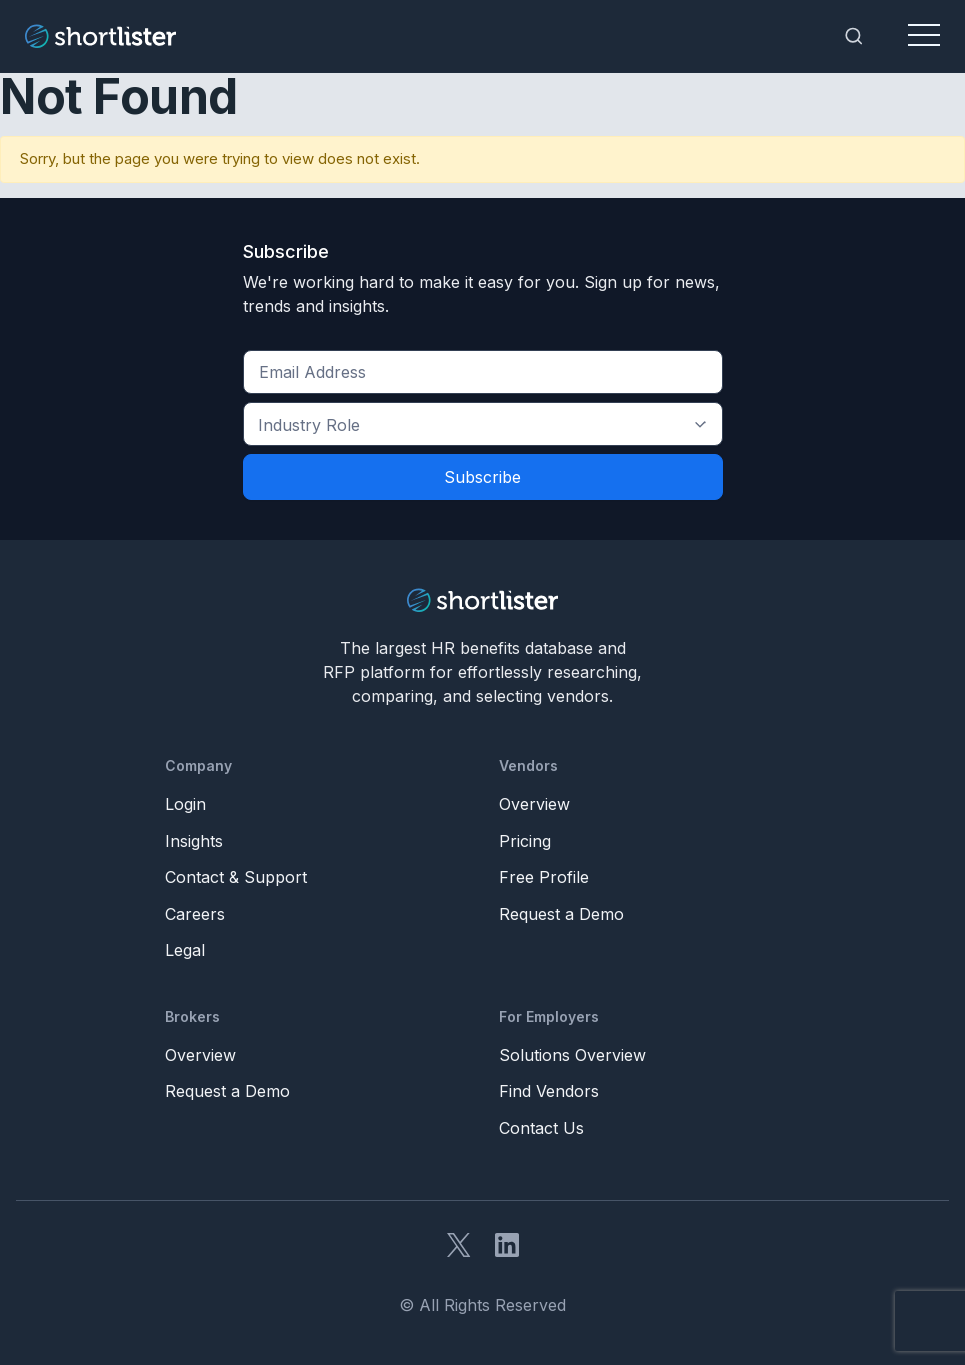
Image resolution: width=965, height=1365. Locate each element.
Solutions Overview (572, 1055)
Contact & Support (236, 877)
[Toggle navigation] (924, 36)
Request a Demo (561, 914)
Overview (534, 804)
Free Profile (544, 877)
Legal (185, 950)
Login (185, 804)
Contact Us (541, 1128)
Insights (194, 841)
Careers (195, 914)
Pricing (525, 841)
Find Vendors (549, 1091)
